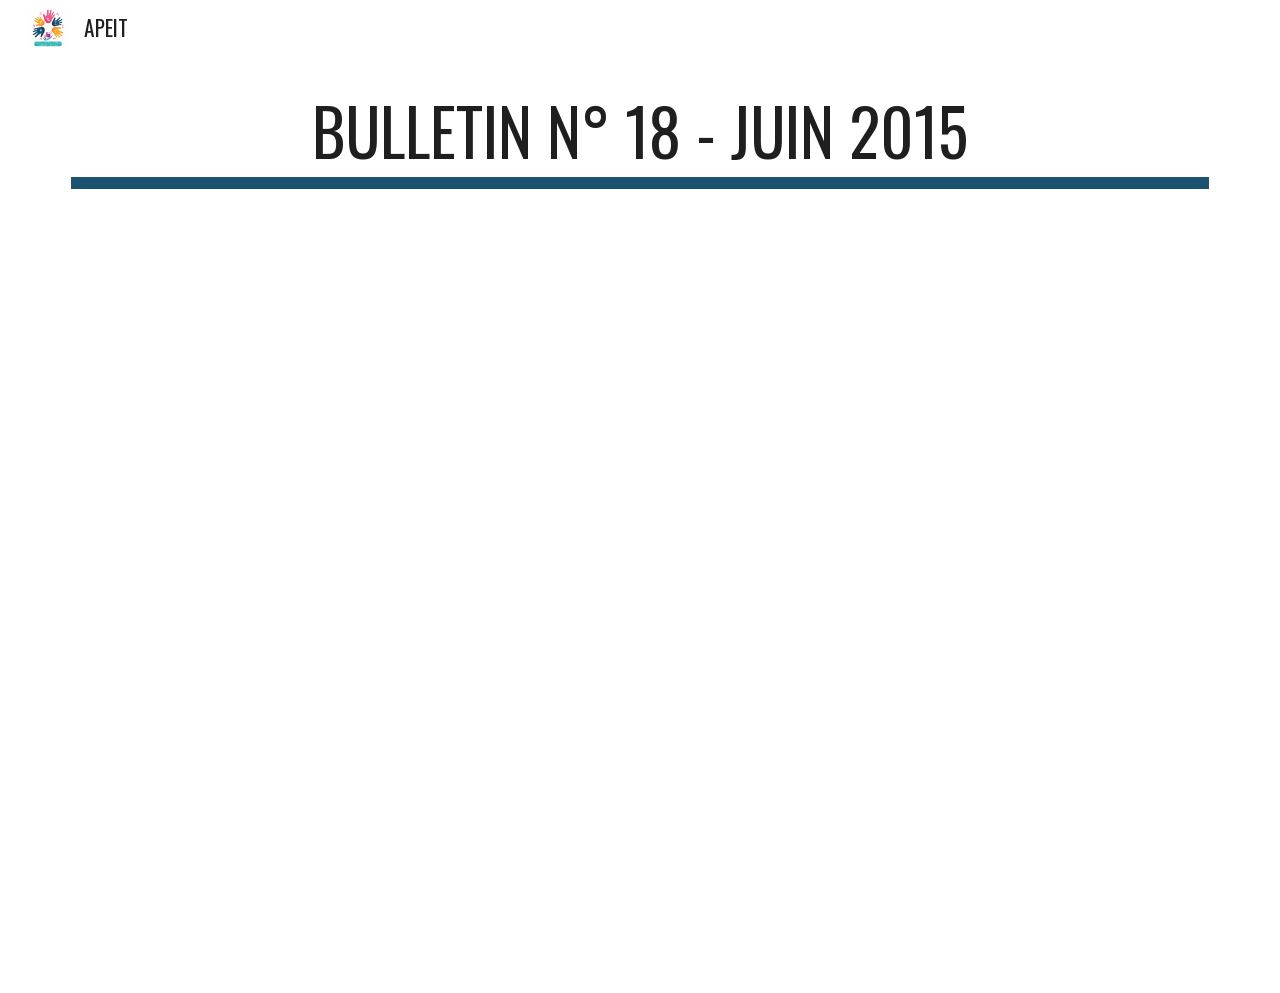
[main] (640, 140)
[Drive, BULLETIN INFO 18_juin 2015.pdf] (640, 574)
